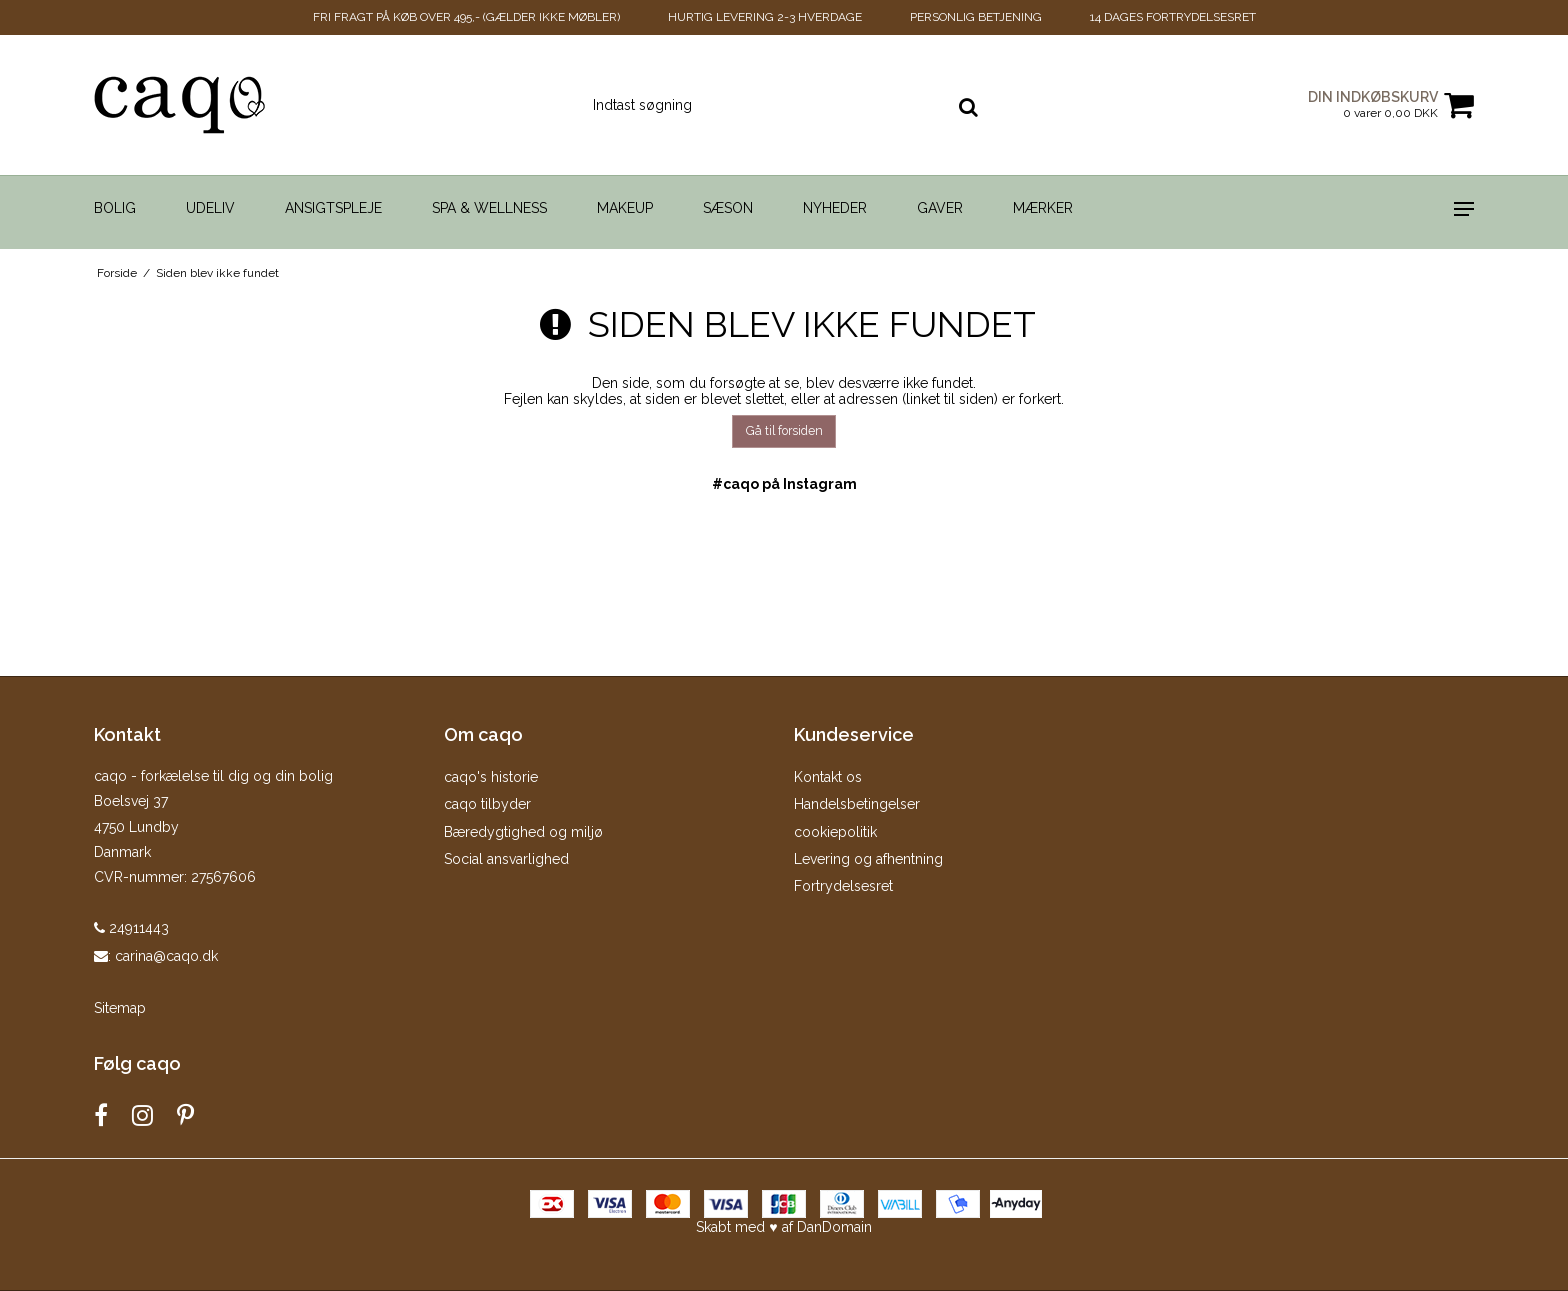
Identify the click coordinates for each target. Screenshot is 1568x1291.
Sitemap (120, 1008)
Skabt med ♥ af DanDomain (783, 1227)
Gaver (940, 208)
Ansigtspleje (333, 208)
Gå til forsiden (784, 430)
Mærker (1043, 208)
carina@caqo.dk (166, 956)
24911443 (131, 928)
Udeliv (210, 208)
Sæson (728, 208)
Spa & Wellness (489, 208)
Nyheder (835, 208)
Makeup (625, 208)
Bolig (115, 208)
